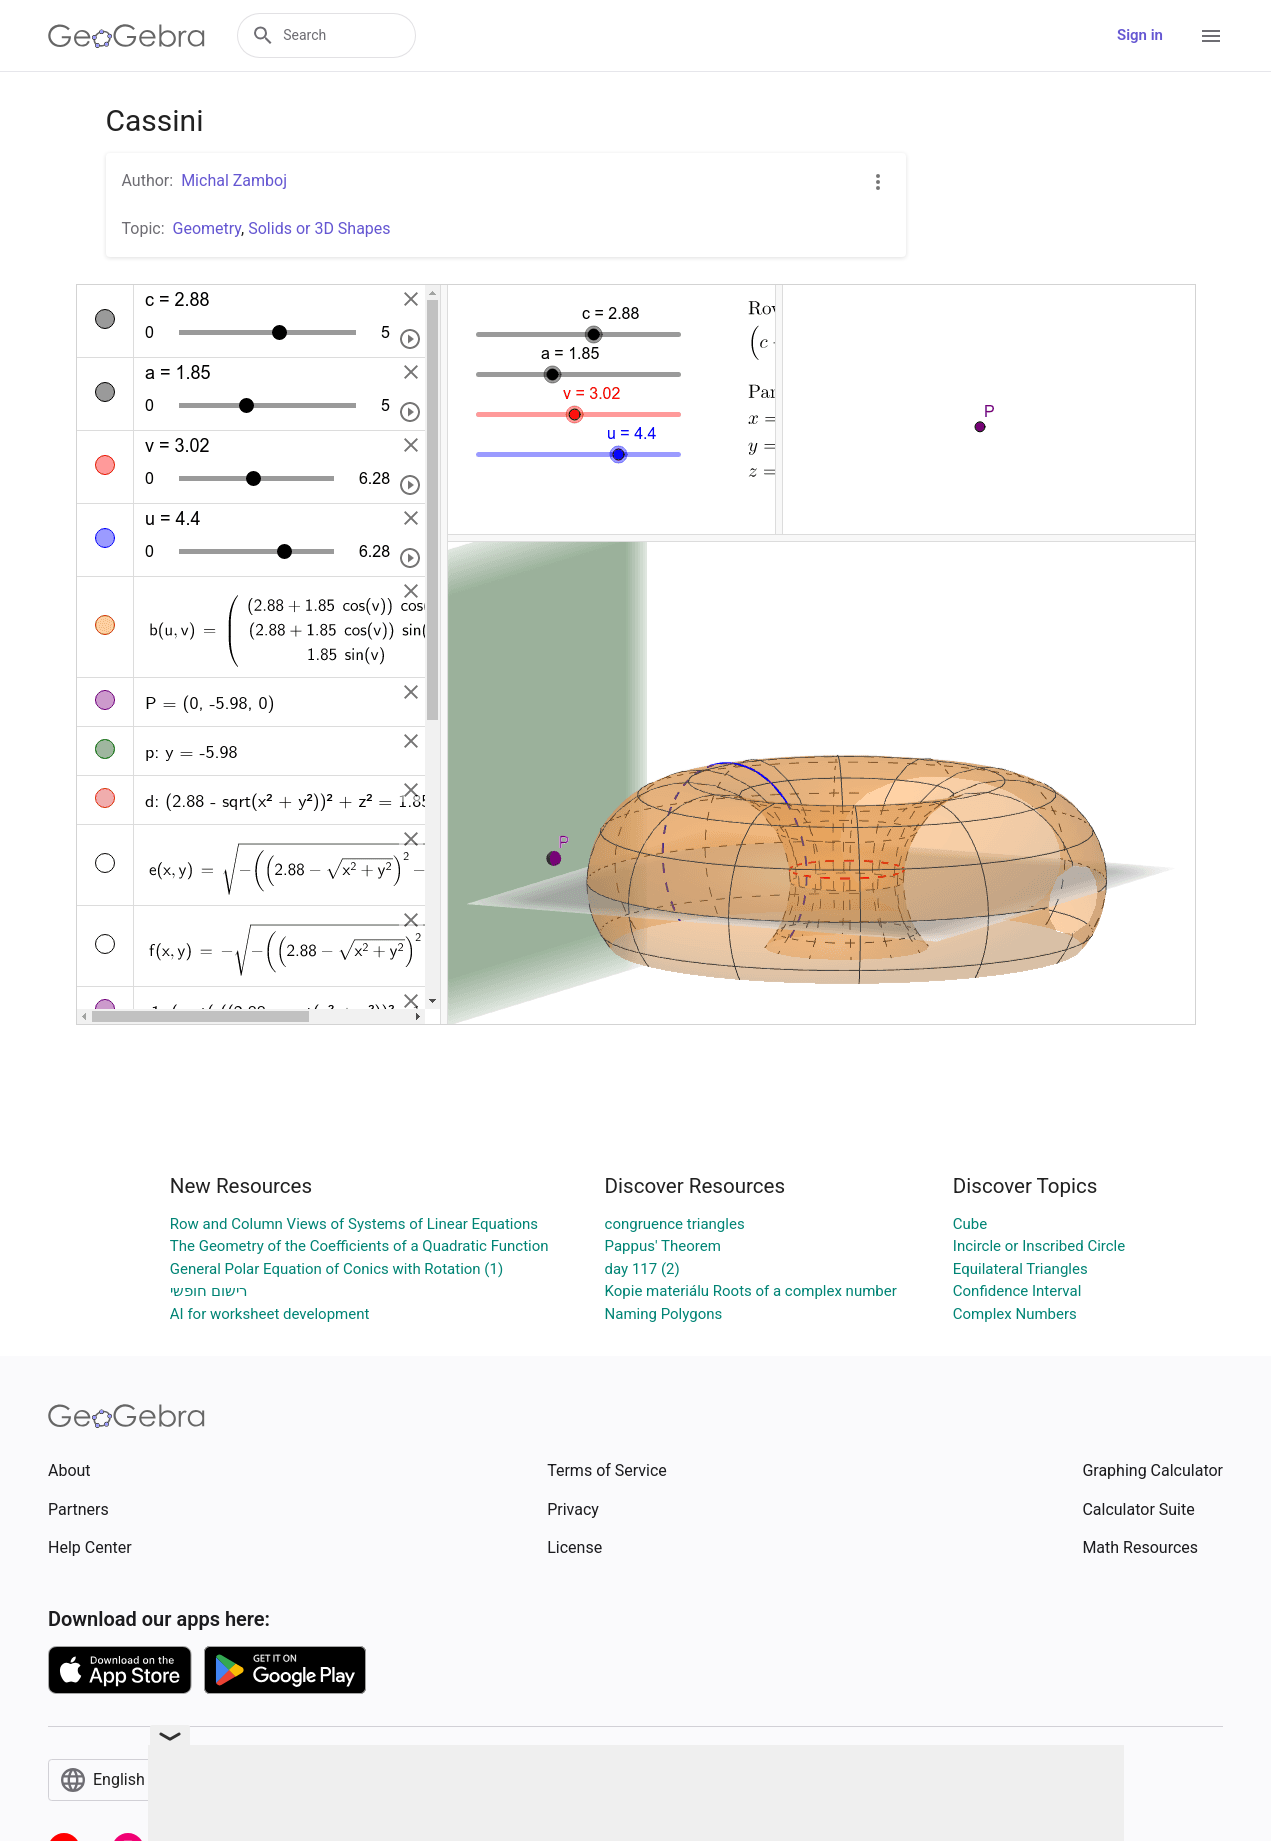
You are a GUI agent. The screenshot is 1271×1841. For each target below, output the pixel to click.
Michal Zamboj (234, 180)
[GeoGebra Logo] (126, 36)
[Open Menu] (1211, 36)
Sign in (1140, 35)
